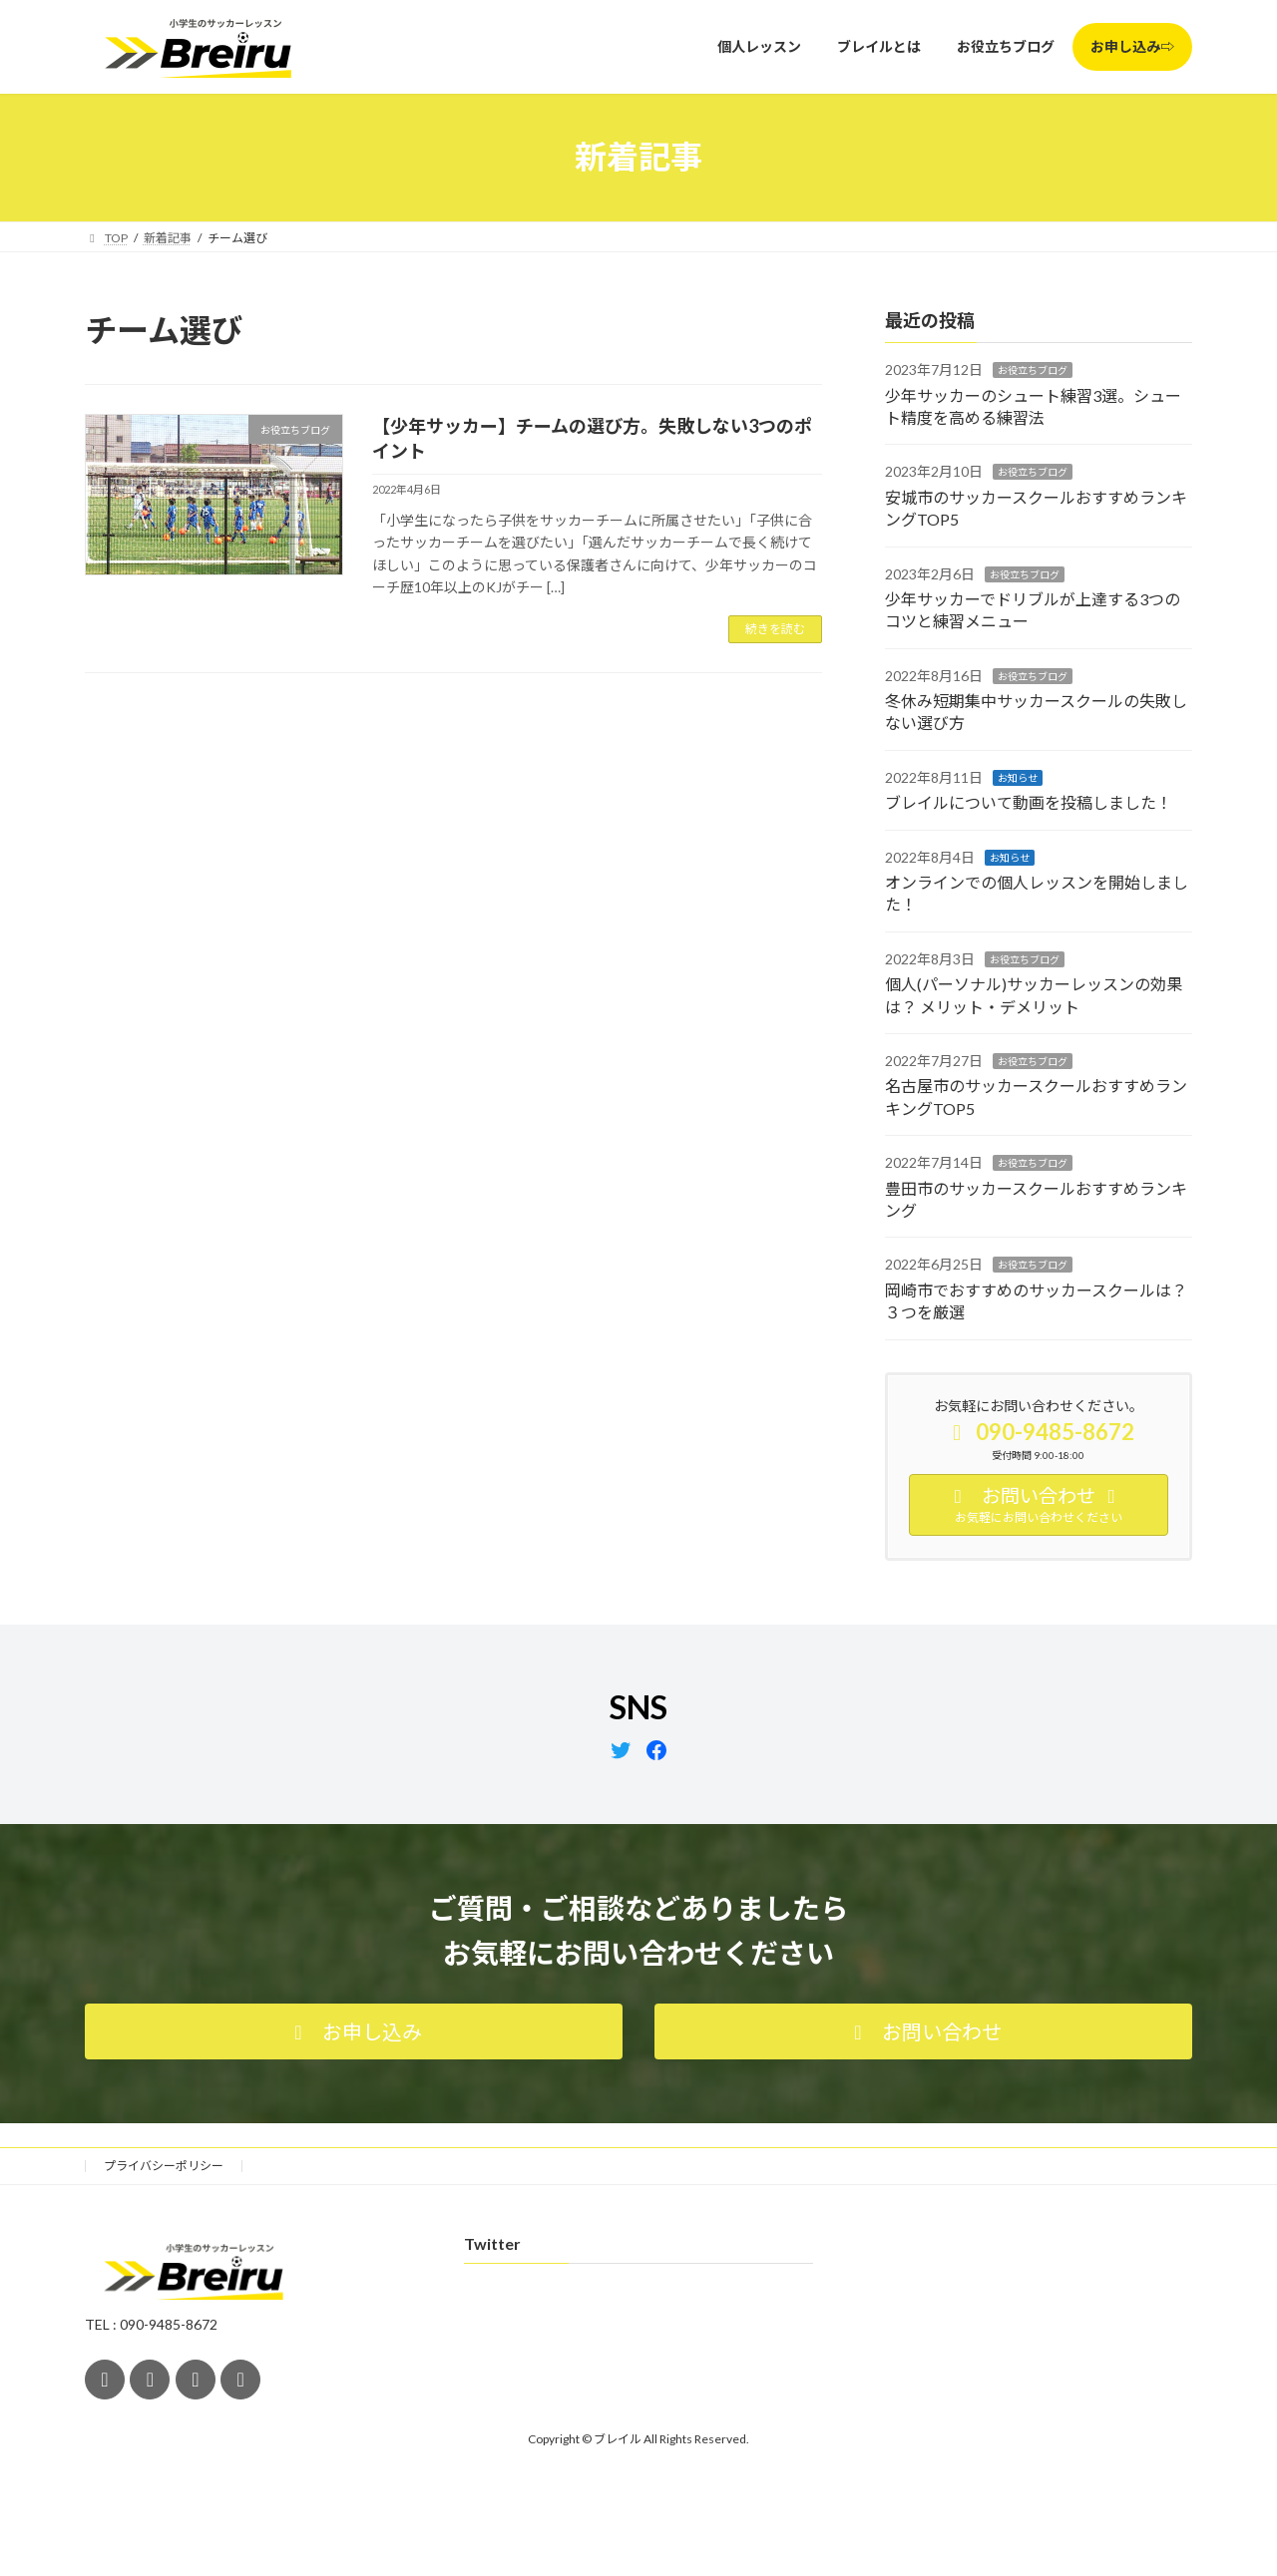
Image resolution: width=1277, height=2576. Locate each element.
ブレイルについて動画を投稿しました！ (1028, 802)
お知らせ (1018, 777)
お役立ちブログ (1032, 370)
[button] (354, 2031)
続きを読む (775, 628)
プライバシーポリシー (163, 2165)
